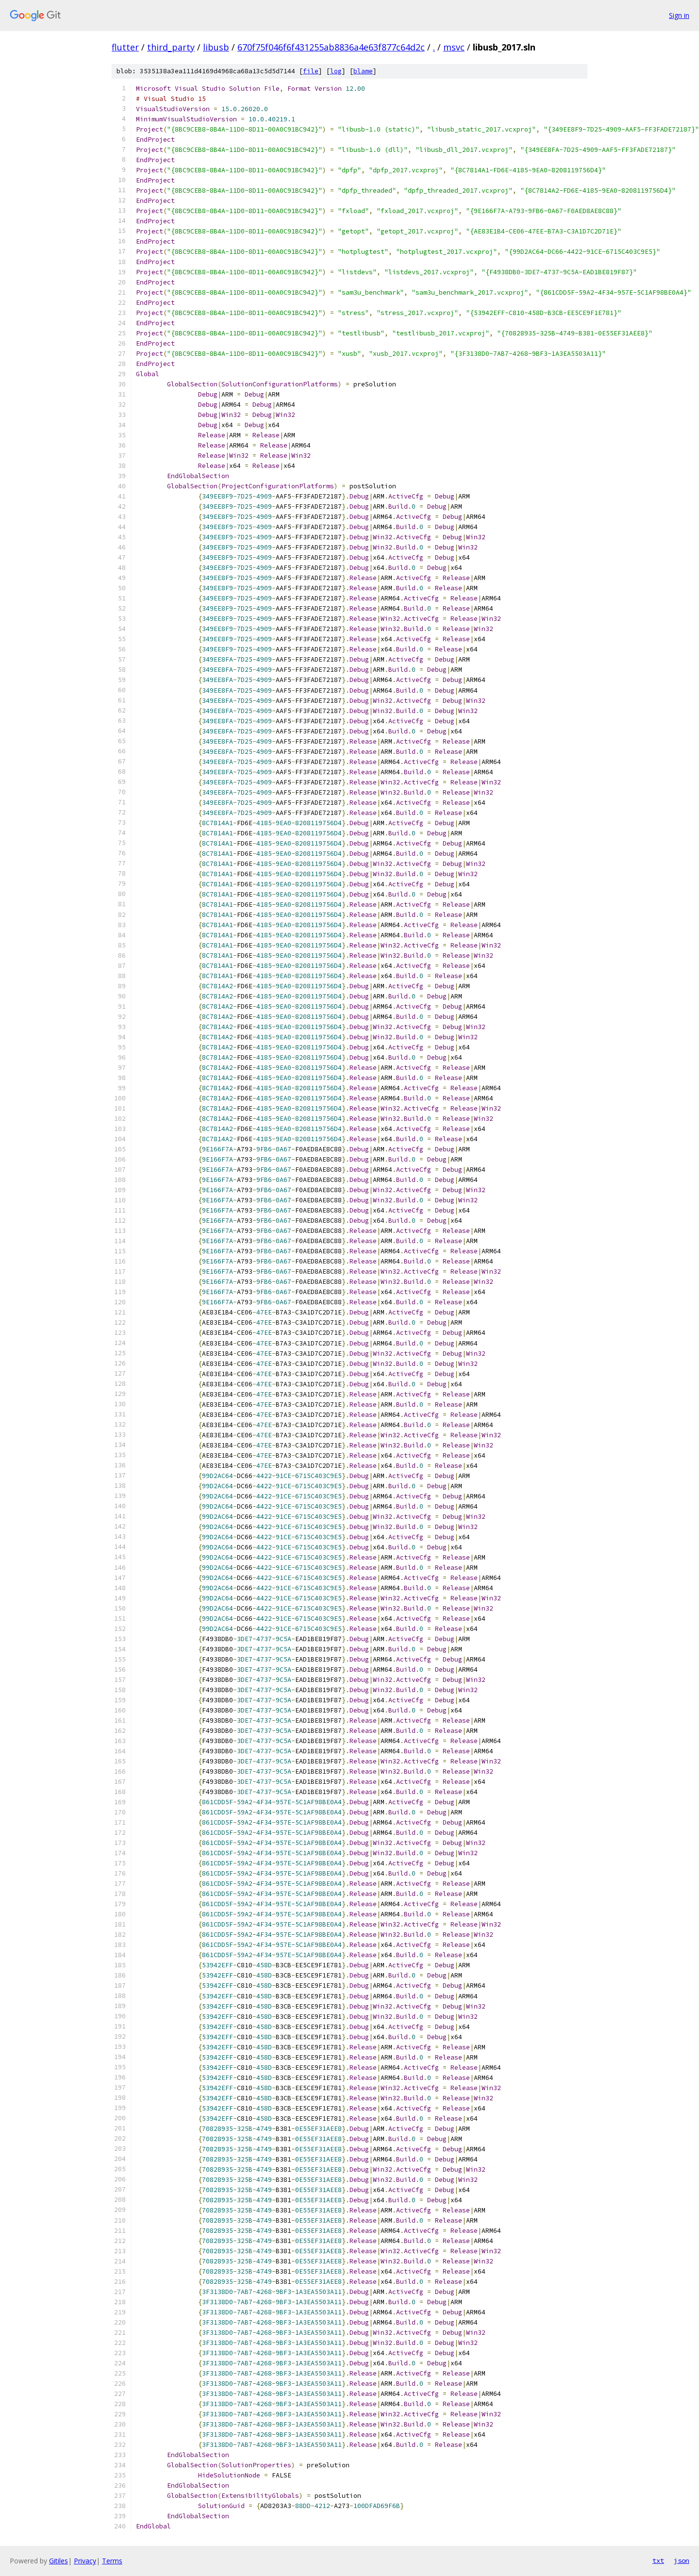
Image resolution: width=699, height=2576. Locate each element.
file (310, 71)
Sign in (679, 15)
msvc (454, 47)
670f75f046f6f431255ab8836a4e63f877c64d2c (331, 47)
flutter (125, 47)
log (336, 71)
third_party (171, 47)
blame (363, 71)
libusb (216, 47)
